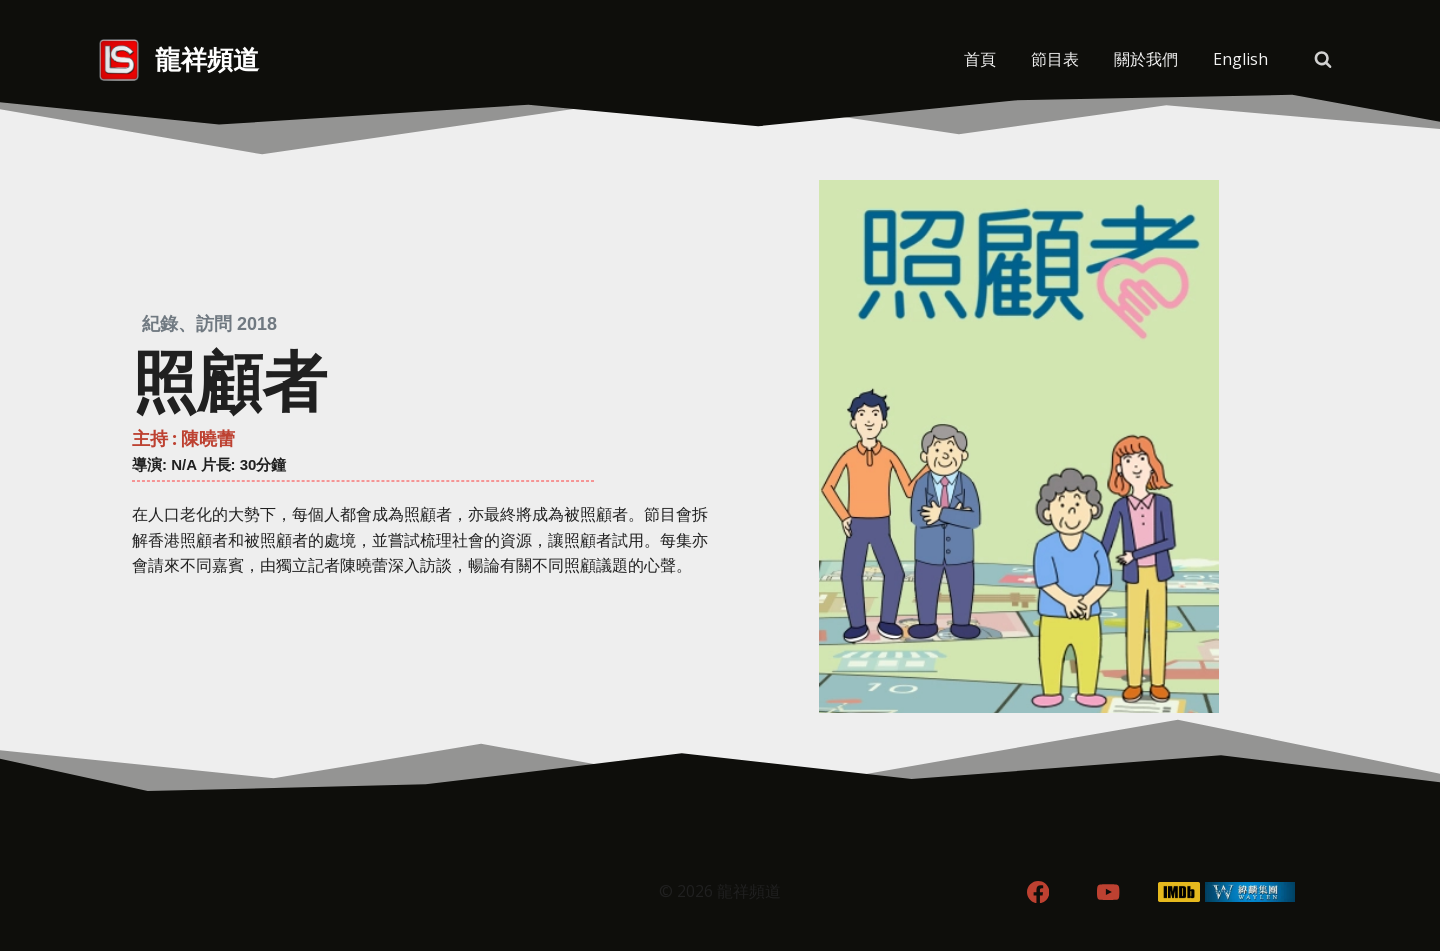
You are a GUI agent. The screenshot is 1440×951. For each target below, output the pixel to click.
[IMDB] (1179, 892)
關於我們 (1146, 59)
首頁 (980, 59)
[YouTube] (1108, 892)
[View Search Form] (1323, 60)
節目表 (1055, 59)
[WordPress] (1250, 892)
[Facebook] (1037, 892)
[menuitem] (1240, 60)
